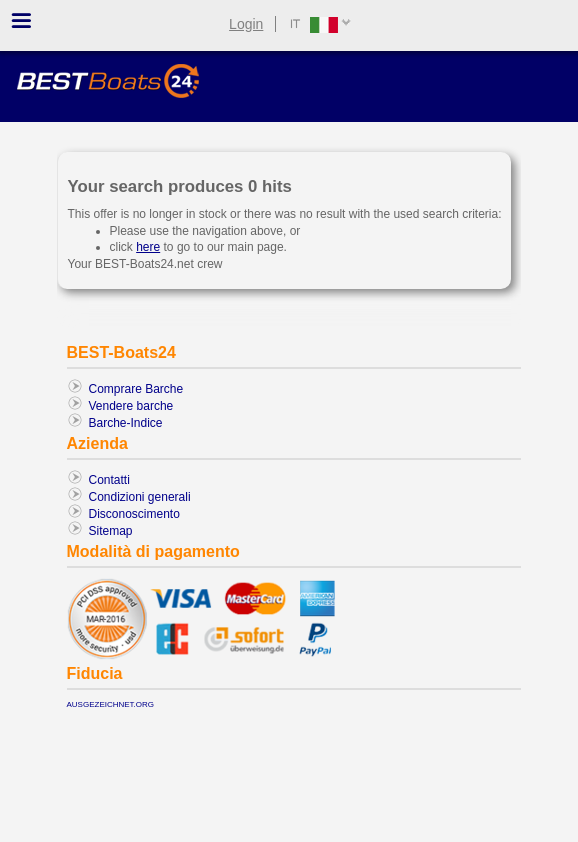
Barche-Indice (126, 423)
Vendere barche (131, 406)
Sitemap (111, 531)
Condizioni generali (140, 497)
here (148, 247)
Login (246, 24)
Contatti (109, 480)
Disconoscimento (134, 514)
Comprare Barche (136, 389)
